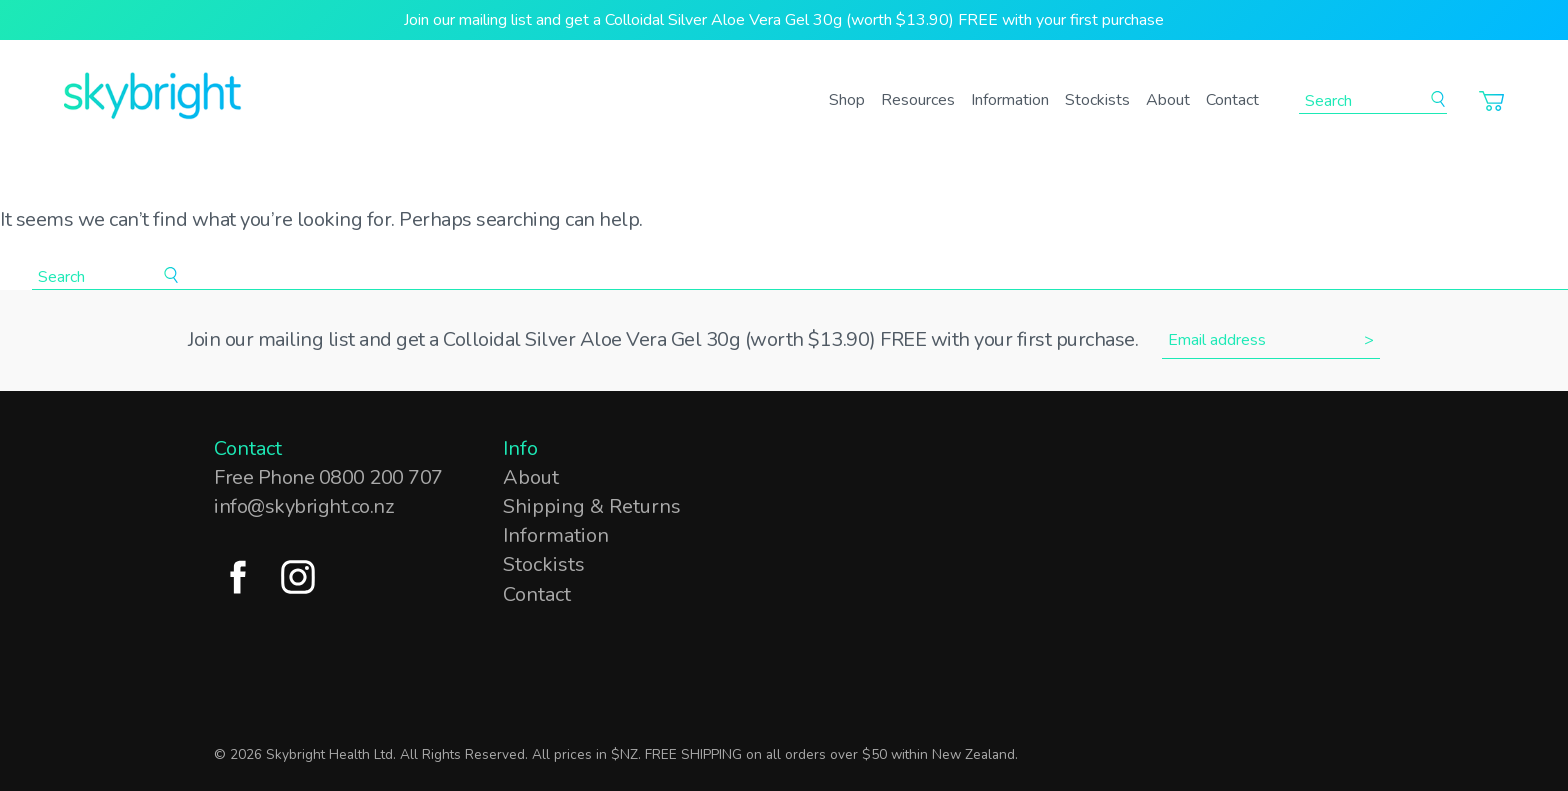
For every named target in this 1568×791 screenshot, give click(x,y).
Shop (847, 100)
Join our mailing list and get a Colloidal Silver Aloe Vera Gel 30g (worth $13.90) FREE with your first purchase (784, 20)
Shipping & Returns (592, 506)
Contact (1232, 100)
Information (1010, 100)
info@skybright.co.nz (303, 506)
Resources (918, 100)
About (1168, 100)
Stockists (1097, 100)
